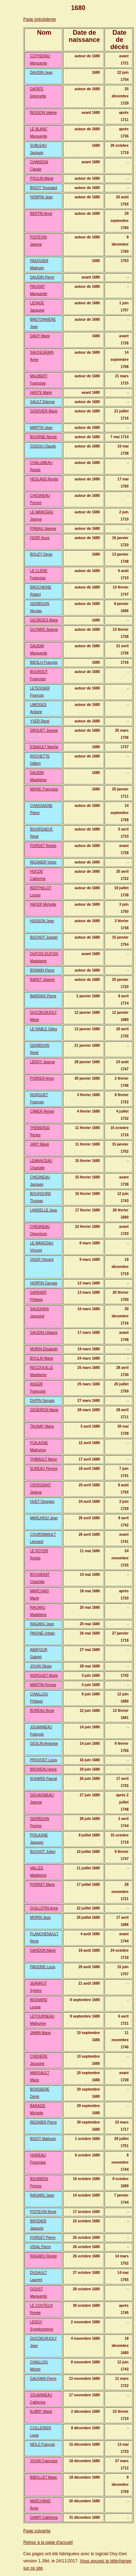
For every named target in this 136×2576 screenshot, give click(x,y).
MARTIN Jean (41, 428)
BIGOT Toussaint (43, 188)
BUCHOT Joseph (44, 937)
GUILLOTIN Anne (44, 1908)
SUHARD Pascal (43, 1779)
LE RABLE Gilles (43, 1029)
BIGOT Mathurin (43, 2139)
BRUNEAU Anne (43, 1769)
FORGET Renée (43, 846)
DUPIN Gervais (42, 1401)
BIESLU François (44, 662)
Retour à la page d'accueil (48, 2542)
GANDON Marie (43, 1950)
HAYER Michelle (43, 904)
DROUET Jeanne (44, 730)
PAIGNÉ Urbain (42, 1633)
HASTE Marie (41, 392)
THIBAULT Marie (43, 1459)
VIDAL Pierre (40, 2247)
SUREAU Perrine (44, 1469)
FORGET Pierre (42, 2238)
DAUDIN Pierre (42, 277)
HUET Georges (42, 1502)
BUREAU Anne (42, 1711)
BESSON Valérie (43, 113)
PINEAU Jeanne (43, 529)
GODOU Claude (43, 446)
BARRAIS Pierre (43, 996)
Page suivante (36, 2530)
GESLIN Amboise (44, 1743)
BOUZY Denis (41, 554)
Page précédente (39, 19)
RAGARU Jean (42, 1624)
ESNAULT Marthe (44, 747)
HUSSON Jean (42, 921)
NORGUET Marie (44, 1675)
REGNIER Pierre (43, 2122)
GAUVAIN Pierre (43, 2379)
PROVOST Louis (43, 1760)
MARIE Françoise (44, 789)
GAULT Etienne (42, 402)
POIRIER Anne (42, 1078)
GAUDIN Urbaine (44, 1333)
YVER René (39, 721)
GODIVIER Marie (44, 411)
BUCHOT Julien (42, 1852)
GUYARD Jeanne (44, 629)
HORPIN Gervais (43, 1283)
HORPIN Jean (41, 197)
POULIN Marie (41, 178)
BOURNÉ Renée (43, 437)
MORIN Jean (40, 1917)
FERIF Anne (39, 538)
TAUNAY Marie (42, 1426)
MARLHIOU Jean (44, 1518)
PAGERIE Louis (42, 1967)
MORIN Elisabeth (44, 1349)
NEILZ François (42, 2444)
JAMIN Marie (40, 2033)
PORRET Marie (42, 1885)
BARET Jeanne (42, 980)
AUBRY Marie (41, 2411)
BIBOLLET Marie (43, 2477)
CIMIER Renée (42, 1111)
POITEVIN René (43, 2212)
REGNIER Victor (43, 862)
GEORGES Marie (44, 620)
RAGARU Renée (43, 2256)
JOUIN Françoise (44, 2461)
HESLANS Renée (44, 479)
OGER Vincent (41, 1260)
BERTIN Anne (41, 214)
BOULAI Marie (41, 1358)
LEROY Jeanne (42, 1062)
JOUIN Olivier (41, 1666)
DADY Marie (40, 336)
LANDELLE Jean (43, 1210)
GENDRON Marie (44, 1410)
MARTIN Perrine (43, 1685)
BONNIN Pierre (42, 970)
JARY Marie (39, 1144)
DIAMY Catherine (44, 2517)
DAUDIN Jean (41, 72)
